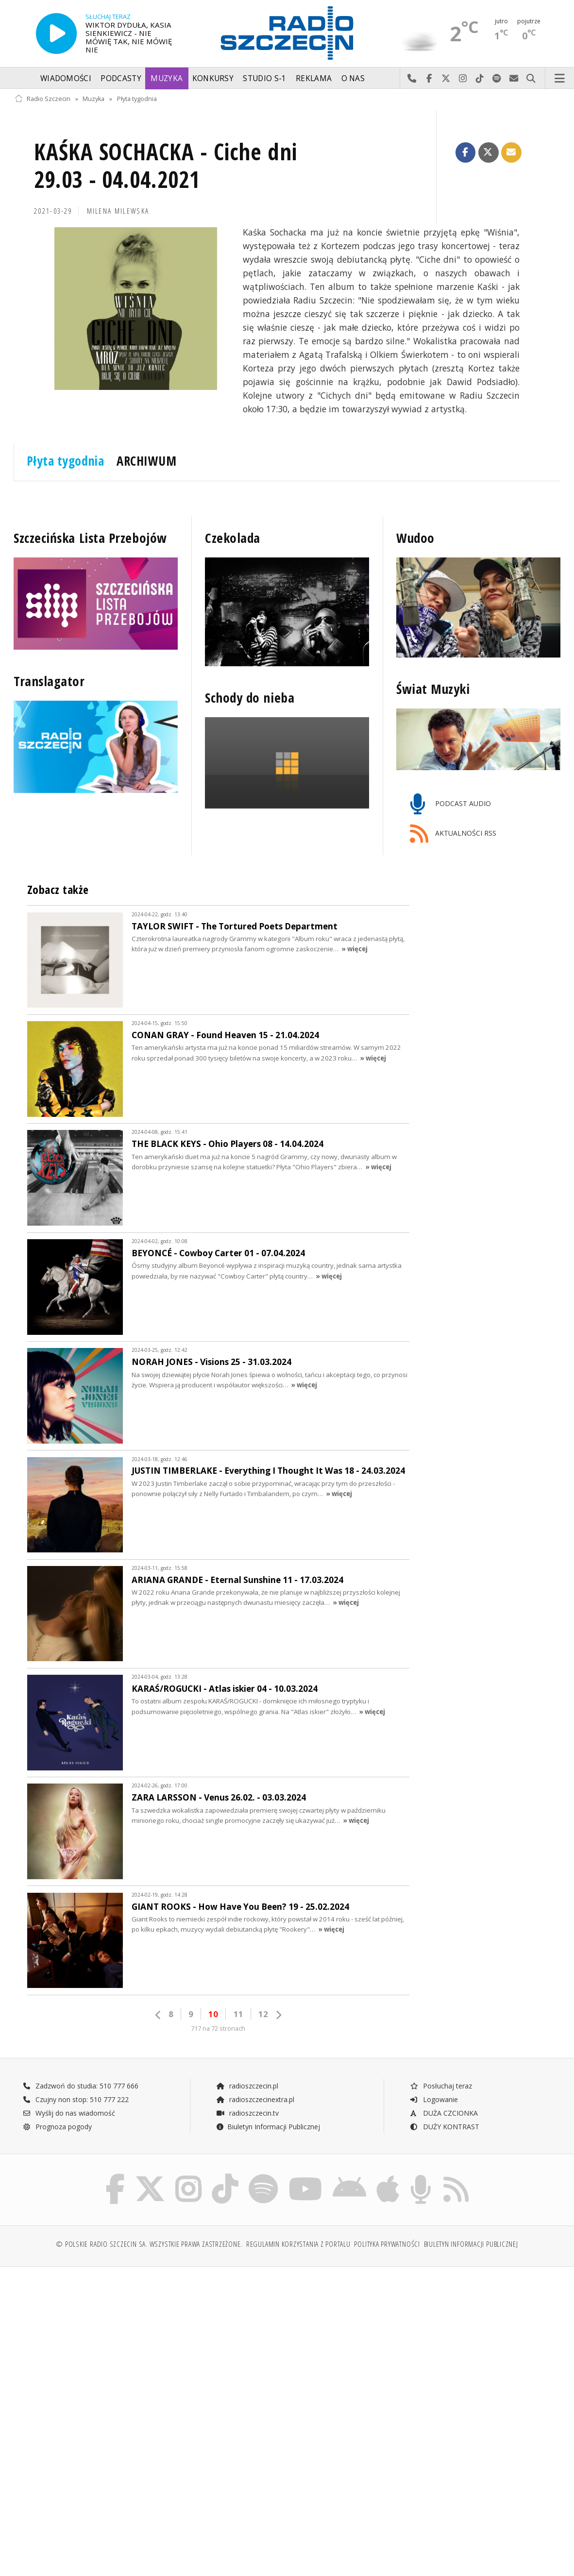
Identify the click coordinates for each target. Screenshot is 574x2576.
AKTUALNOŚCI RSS (453, 834)
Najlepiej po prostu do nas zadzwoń (412, 78)
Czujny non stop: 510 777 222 (75, 2099)
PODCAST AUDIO (450, 804)
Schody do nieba (249, 698)
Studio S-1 (264, 78)
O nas (353, 78)
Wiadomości (65, 78)
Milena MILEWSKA (118, 211)
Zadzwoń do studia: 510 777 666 (80, 2085)
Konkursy (213, 78)
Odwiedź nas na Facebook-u (429, 78)
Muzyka (167, 78)
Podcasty (121, 78)
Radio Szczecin (42, 99)
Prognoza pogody (57, 2126)
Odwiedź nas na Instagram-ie (463, 78)
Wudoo (415, 538)
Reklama (314, 78)
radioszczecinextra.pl (255, 2099)
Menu (560, 78)
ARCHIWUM (146, 461)
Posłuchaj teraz (440, 2085)
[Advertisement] (150, 2348)
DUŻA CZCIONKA (443, 2113)
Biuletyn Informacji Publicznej (268, 2126)
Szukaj (531, 78)
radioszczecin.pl (247, 2085)
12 (263, 2014)
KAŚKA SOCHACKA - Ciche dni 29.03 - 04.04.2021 (165, 165)
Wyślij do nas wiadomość (514, 78)
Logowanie (433, 2099)
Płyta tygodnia (137, 99)
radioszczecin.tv (247, 2113)
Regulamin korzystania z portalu (298, 2244)
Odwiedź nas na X (446, 78)
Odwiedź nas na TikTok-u (480, 78)
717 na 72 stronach (218, 2028)
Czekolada (232, 538)
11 (238, 2014)
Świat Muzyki (433, 689)
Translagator (49, 681)
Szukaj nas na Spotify (497, 78)
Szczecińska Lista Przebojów (90, 538)
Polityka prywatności (387, 2244)
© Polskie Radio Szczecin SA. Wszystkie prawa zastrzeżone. (149, 2244)
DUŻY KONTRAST (444, 2126)
